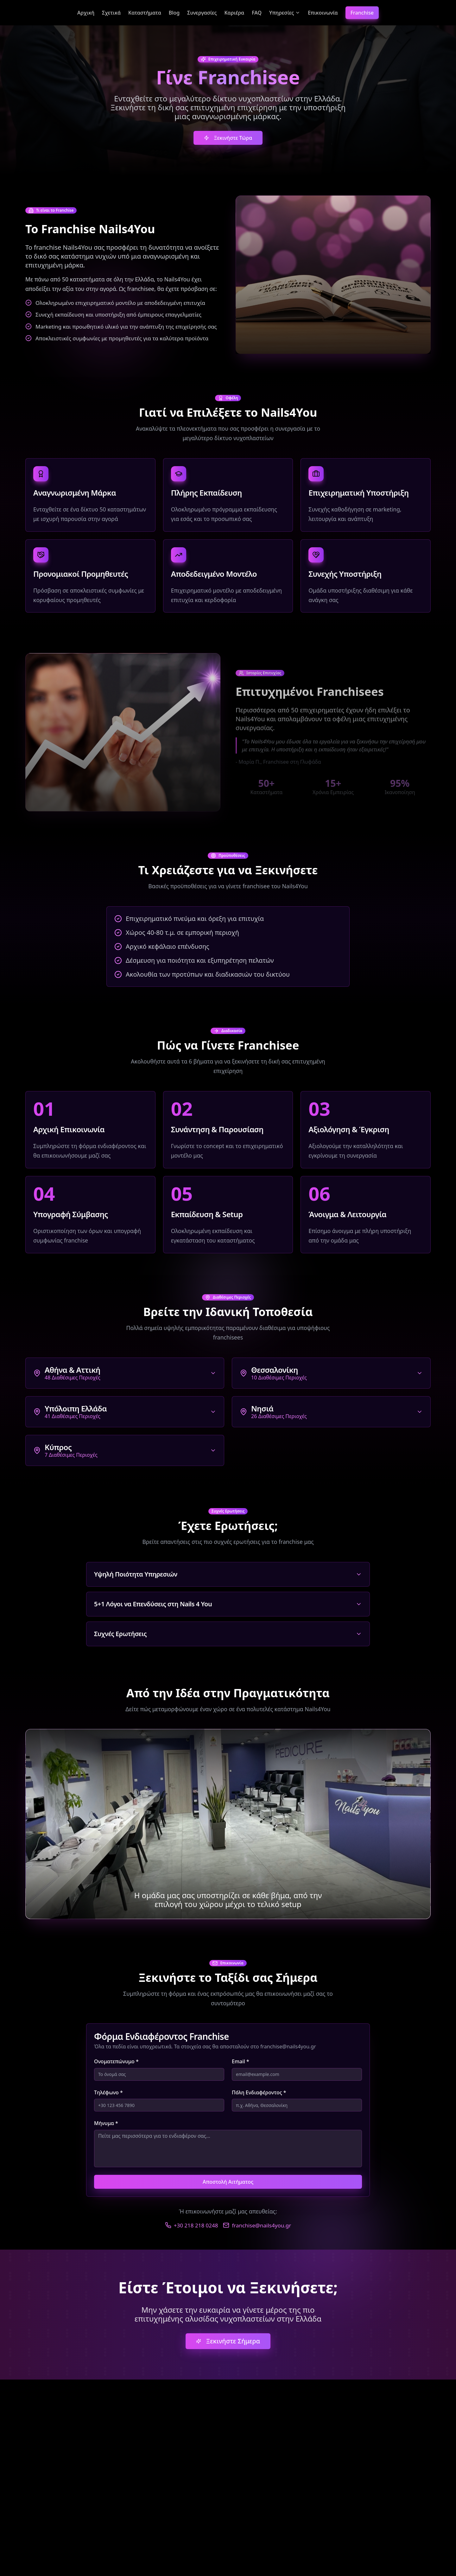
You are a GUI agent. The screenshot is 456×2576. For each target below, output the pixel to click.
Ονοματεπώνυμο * (116, 2061)
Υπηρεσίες (284, 13)
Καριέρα (234, 13)
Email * (240, 2061)
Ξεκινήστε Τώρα (228, 137)
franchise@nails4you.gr (257, 2225)
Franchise (362, 12)
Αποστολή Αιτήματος (228, 2181)
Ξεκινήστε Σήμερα (228, 2341)
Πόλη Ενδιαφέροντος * (259, 2092)
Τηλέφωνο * (108, 2092)
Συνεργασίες (202, 13)
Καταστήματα (144, 13)
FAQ (257, 13)
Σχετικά (111, 13)
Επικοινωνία (323, 13)
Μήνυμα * (106, 2123)
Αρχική (85, 13)
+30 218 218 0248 (191, 2225)
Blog (174, 13)
